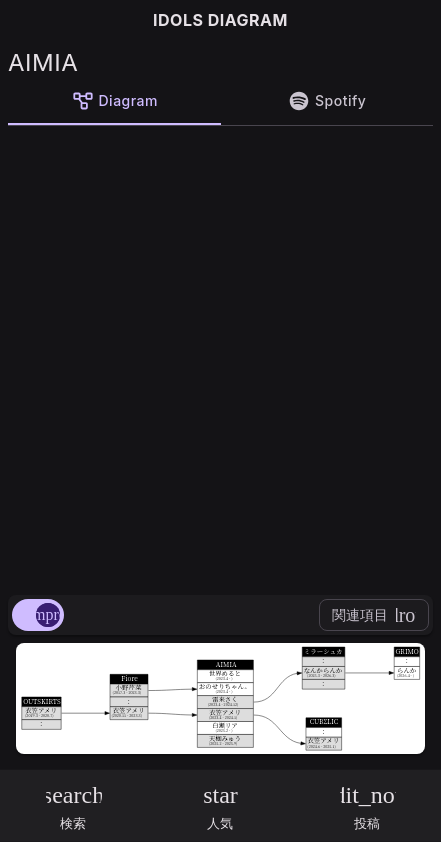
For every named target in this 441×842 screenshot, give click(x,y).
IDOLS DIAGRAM (220, 20)
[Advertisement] (220, 356)
